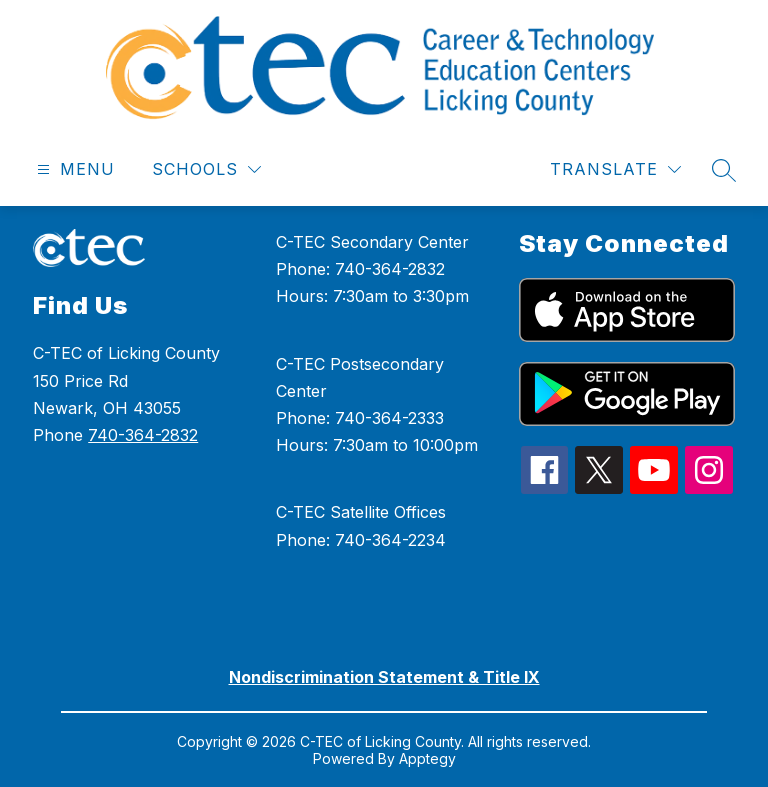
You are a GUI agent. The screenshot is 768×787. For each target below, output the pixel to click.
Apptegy (427, 758)
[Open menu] (73, 169)
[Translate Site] (615, 169)
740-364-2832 (143, 435)
